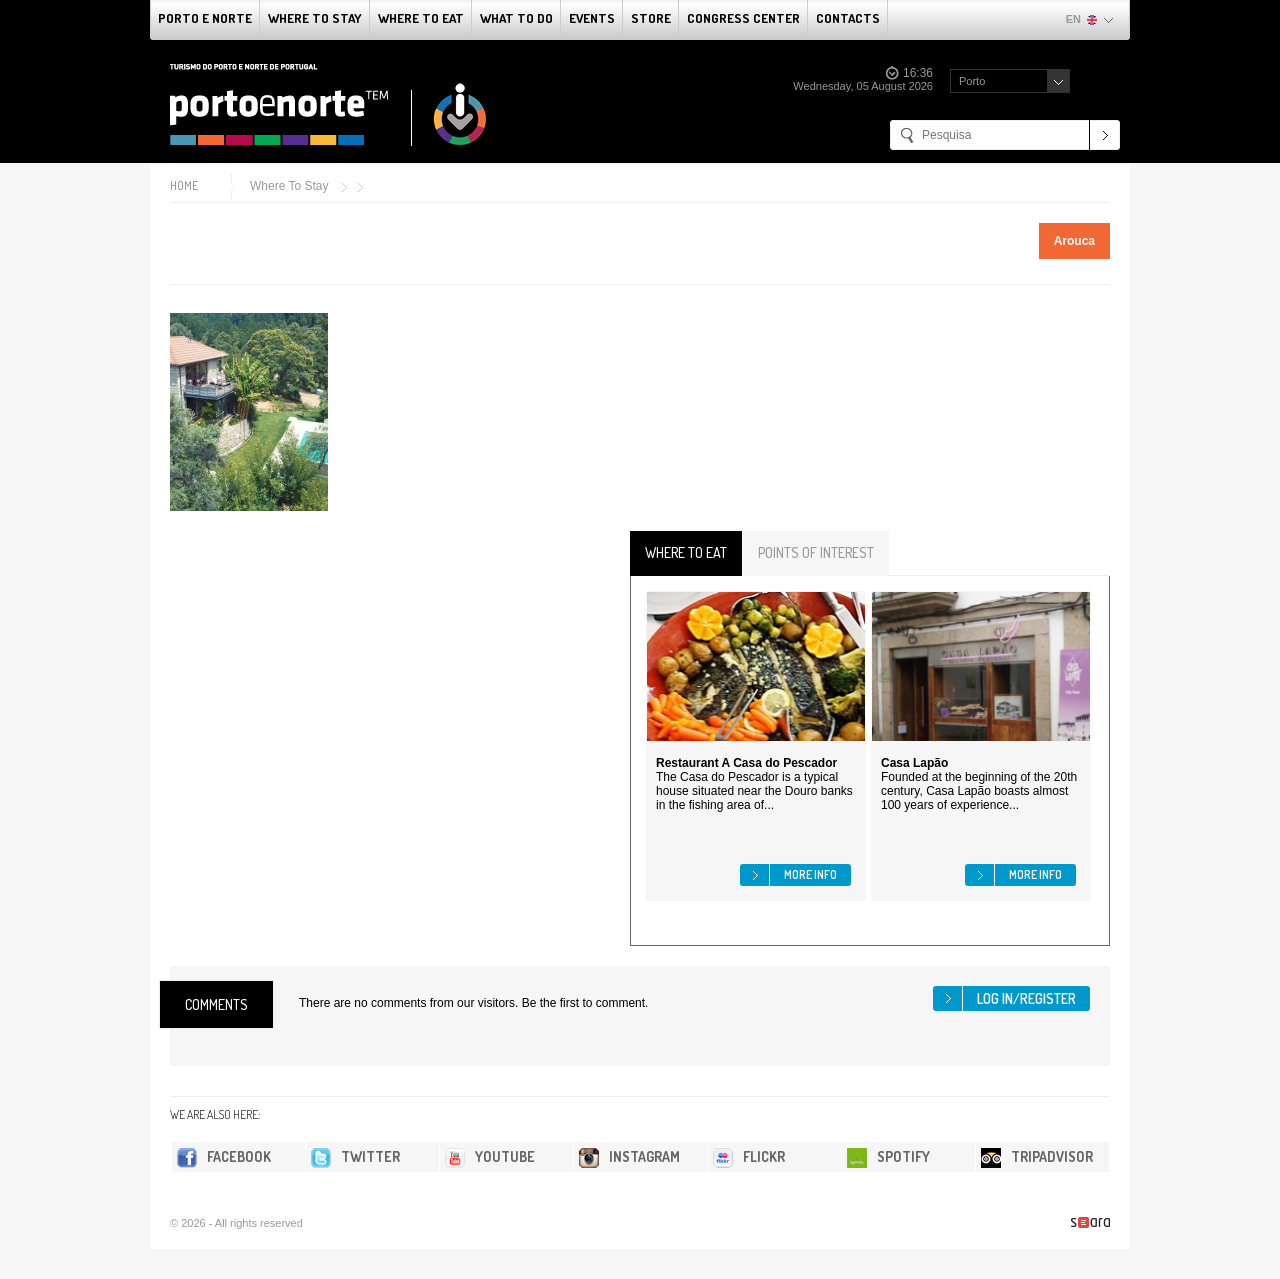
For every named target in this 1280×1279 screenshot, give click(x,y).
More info (810, 874)
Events (592, 18)
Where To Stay (315, 18)
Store (651, 18)
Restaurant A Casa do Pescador (746, 763)
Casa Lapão (914, 763)
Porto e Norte (205, 18)
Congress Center (743, 18)
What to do (516, 18)
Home (184, 185)
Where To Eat (421, 18)
